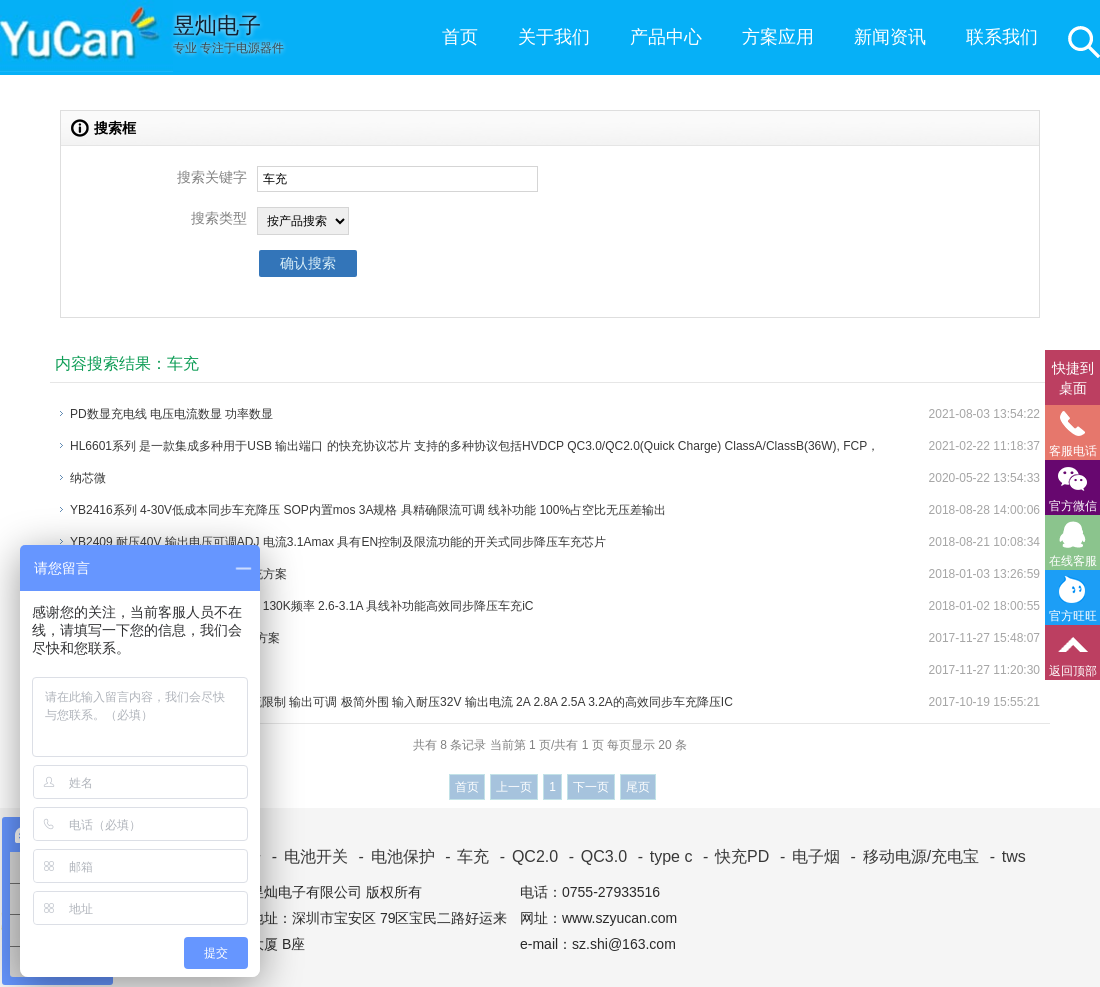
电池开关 (306, 856)
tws (1003, 856)
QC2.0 (526, 856)
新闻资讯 (890, 37)
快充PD (733, 856)
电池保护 (392, 856)
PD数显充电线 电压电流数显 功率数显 (171, 414)
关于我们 (554, 37)
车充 (463, 856)
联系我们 (1002, 37)
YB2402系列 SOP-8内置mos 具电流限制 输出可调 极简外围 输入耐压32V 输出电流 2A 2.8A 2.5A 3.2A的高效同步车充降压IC (401, 702)
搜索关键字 (212, 177)
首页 (460, 37)
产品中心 (666, 37)
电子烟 (806, 856)
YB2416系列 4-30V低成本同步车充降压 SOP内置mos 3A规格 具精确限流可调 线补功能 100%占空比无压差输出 (368, 510)
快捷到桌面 (1073, 378)
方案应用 (778, 37)
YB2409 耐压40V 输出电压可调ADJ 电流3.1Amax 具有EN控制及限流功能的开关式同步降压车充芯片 (338, 542)
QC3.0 (594, 856)
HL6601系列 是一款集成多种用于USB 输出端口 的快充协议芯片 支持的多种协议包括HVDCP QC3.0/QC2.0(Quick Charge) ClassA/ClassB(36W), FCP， (474, 446)
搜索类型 (219, 218)
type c (661, 856)
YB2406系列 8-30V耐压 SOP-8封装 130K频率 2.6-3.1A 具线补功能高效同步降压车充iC (301, 606)
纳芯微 (88, 478)
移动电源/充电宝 (911, 856)
